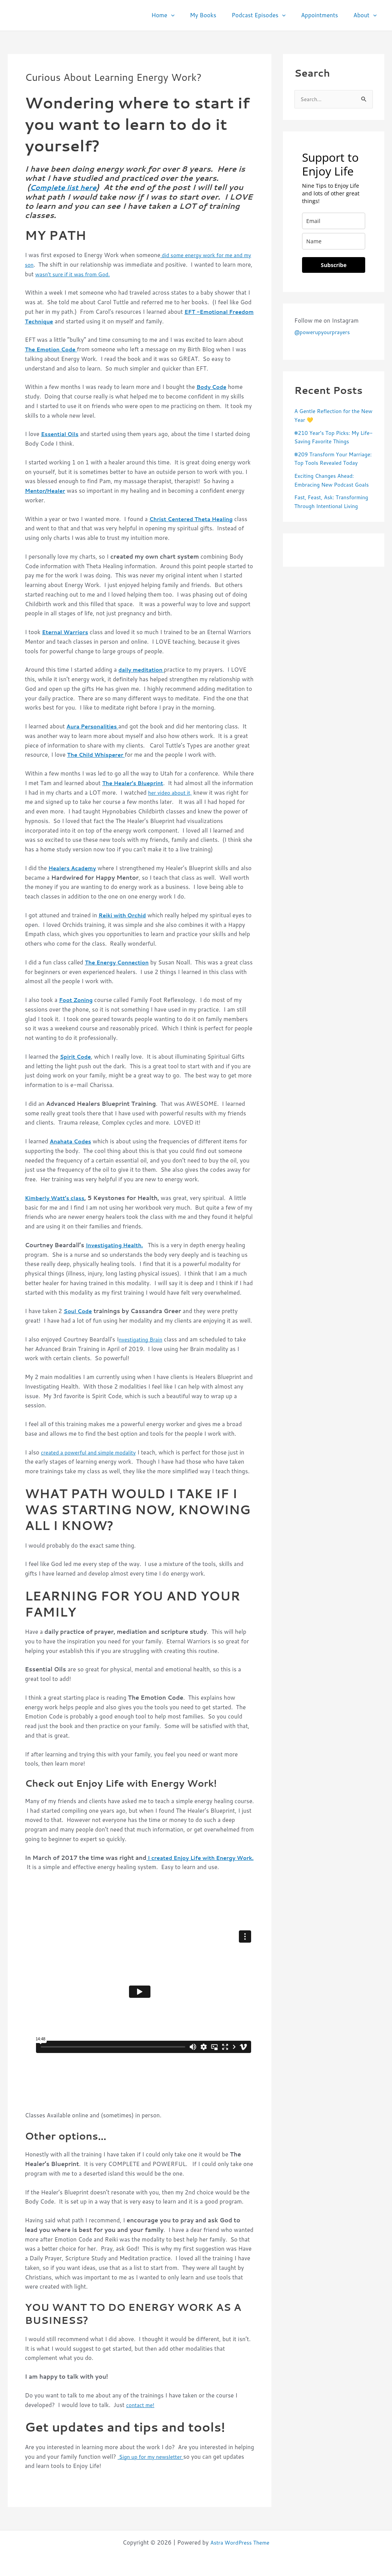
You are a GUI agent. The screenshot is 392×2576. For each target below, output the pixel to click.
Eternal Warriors (67, 632)
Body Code (212, 387)
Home (180, 15)
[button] (188, 15)
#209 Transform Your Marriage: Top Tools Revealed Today (323, 463)
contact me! (141, 2405)
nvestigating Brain (143, 1339)
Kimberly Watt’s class (57, 1198)
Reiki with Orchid (125, 915)
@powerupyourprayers (324, 333)
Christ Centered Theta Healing (195, 519)
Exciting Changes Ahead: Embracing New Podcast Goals (327, 494)
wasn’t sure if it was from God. (93, 274)
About (367, 15)
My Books (216, 15)
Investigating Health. (117, 1245)
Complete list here (66, 187)
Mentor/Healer (47, 490)
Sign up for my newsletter (153, 2456)
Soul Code (79, 1311)
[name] (333, 242)
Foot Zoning (77, 999)
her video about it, (205, 792)
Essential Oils (61, 434)
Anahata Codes (72, 1141)
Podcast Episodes (268, 15)
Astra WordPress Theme (240, 2542)
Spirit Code (77, 1056)
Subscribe (333, 266)
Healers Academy (74, 868)
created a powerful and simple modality (93, 1452)
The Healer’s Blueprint (135, 783)
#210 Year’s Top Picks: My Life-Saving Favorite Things (331, 438)
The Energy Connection (120, 962)
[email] (333, 222)
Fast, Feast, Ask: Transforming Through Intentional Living (324, 524)
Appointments (325, 15)
